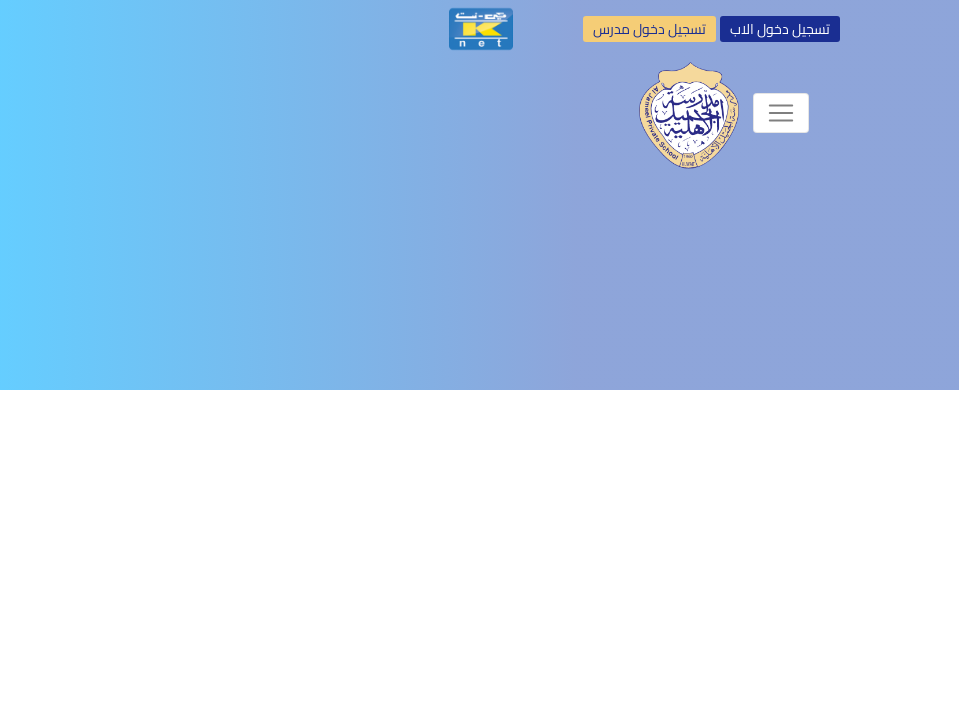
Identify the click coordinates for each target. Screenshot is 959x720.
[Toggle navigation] (781, 113)
